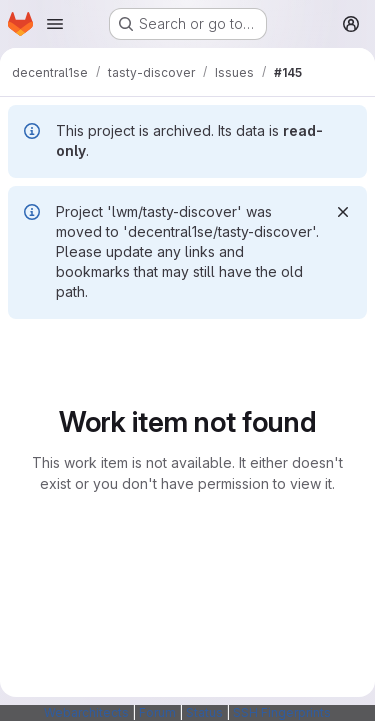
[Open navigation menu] (55, 24)
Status (204, 712)
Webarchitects (86, 712)
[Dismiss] (343, 212)
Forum (157, 712)
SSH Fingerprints (282, 712)
